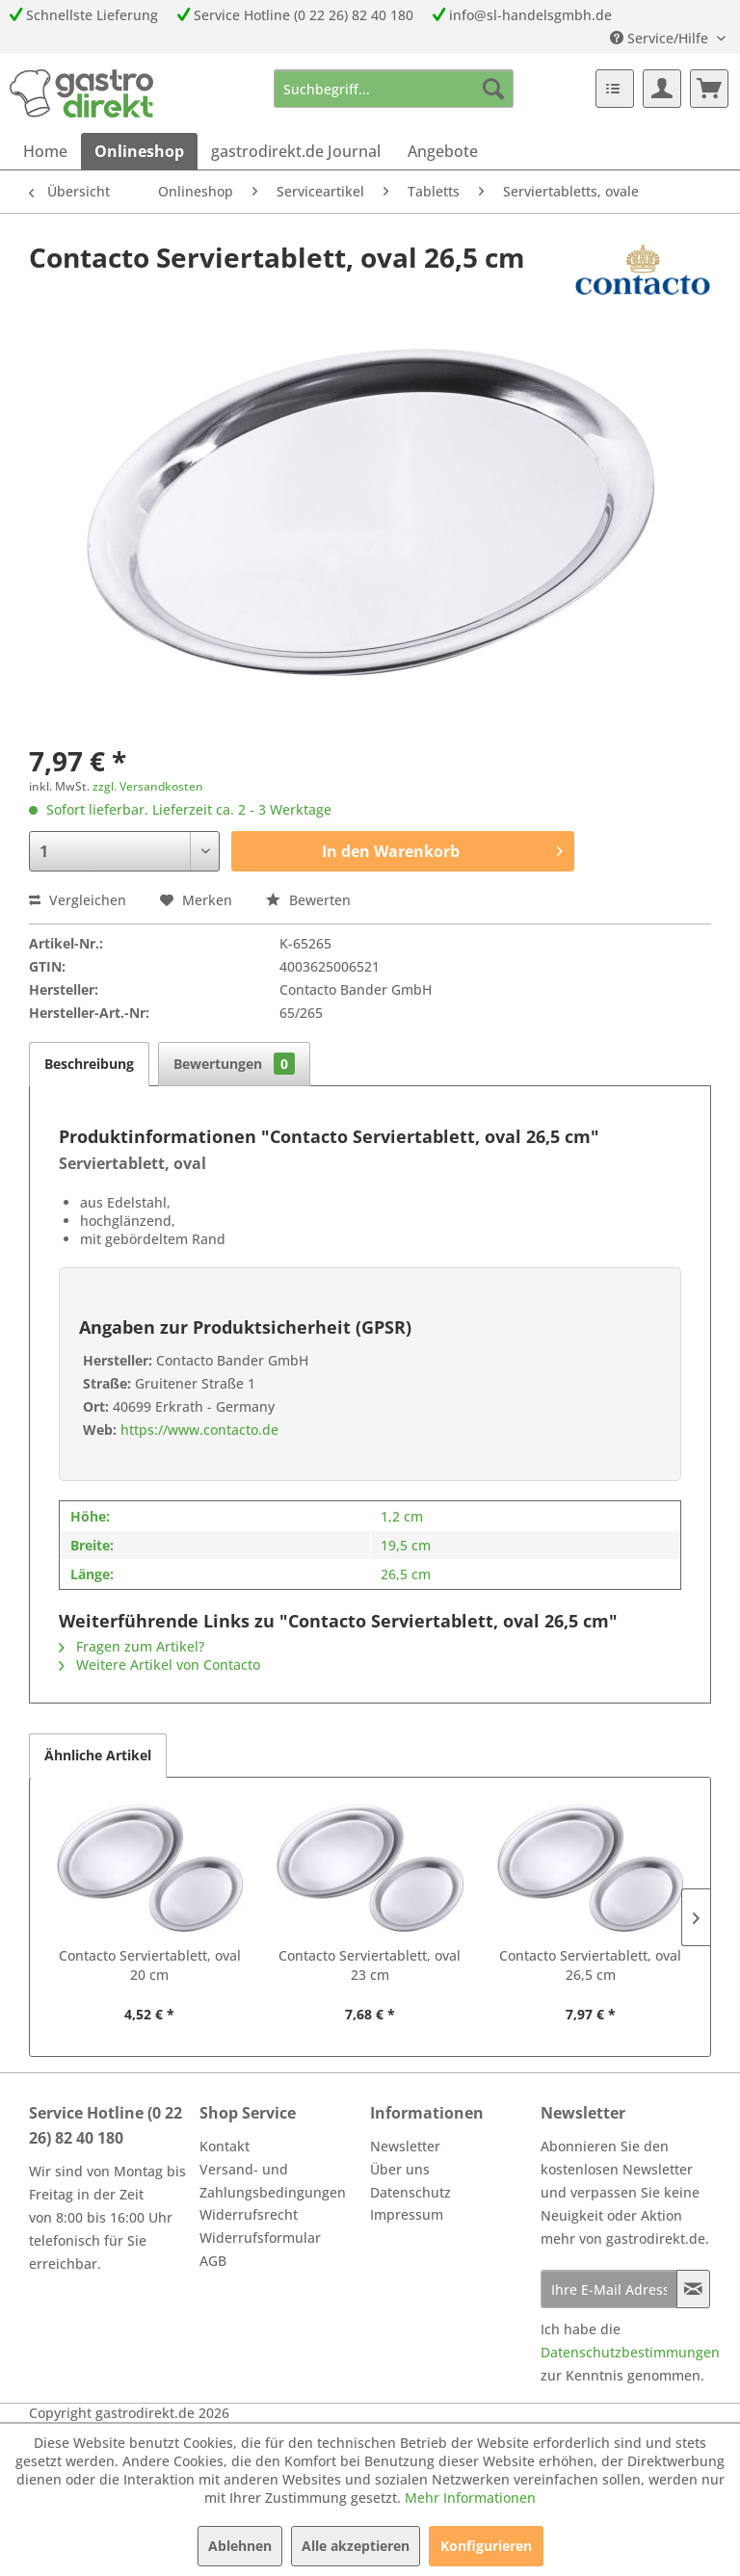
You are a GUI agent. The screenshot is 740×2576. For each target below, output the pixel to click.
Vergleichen (77, 900)
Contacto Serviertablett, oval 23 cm (369, 1965)
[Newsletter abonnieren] (693, 2289)
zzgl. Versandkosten (147, 786)
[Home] (45, 151)
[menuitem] (394, 88)
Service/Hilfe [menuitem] (661, 38)
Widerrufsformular (260, 2237)
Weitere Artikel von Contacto (159, 1664)
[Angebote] (442, 151)
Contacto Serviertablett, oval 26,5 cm (590, 1965)
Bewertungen (234, 1064)
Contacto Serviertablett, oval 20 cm (150, 1965)
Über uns (400, 2169)
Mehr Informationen (470, 2497)
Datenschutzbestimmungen (630, 2352)
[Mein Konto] (662, 88)
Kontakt (224, 2146)
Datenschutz (410, 2192)
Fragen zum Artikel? (131, 1646)
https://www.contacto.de (197, 1429)
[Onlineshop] (139, 151)
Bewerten (308, 900)
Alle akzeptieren (356, 2546)
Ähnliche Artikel (97, 1755)
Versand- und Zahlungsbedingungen (272, 2180)
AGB (212, 2260)
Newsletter (405, 2146)
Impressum (406, 2214)
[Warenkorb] (709, 88)
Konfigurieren (486, 2546)
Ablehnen (240, 2546)
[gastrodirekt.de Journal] (296, 151)
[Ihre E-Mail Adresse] (609, 2289)
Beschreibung (89, 1063)
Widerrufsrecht (248, 2214)
